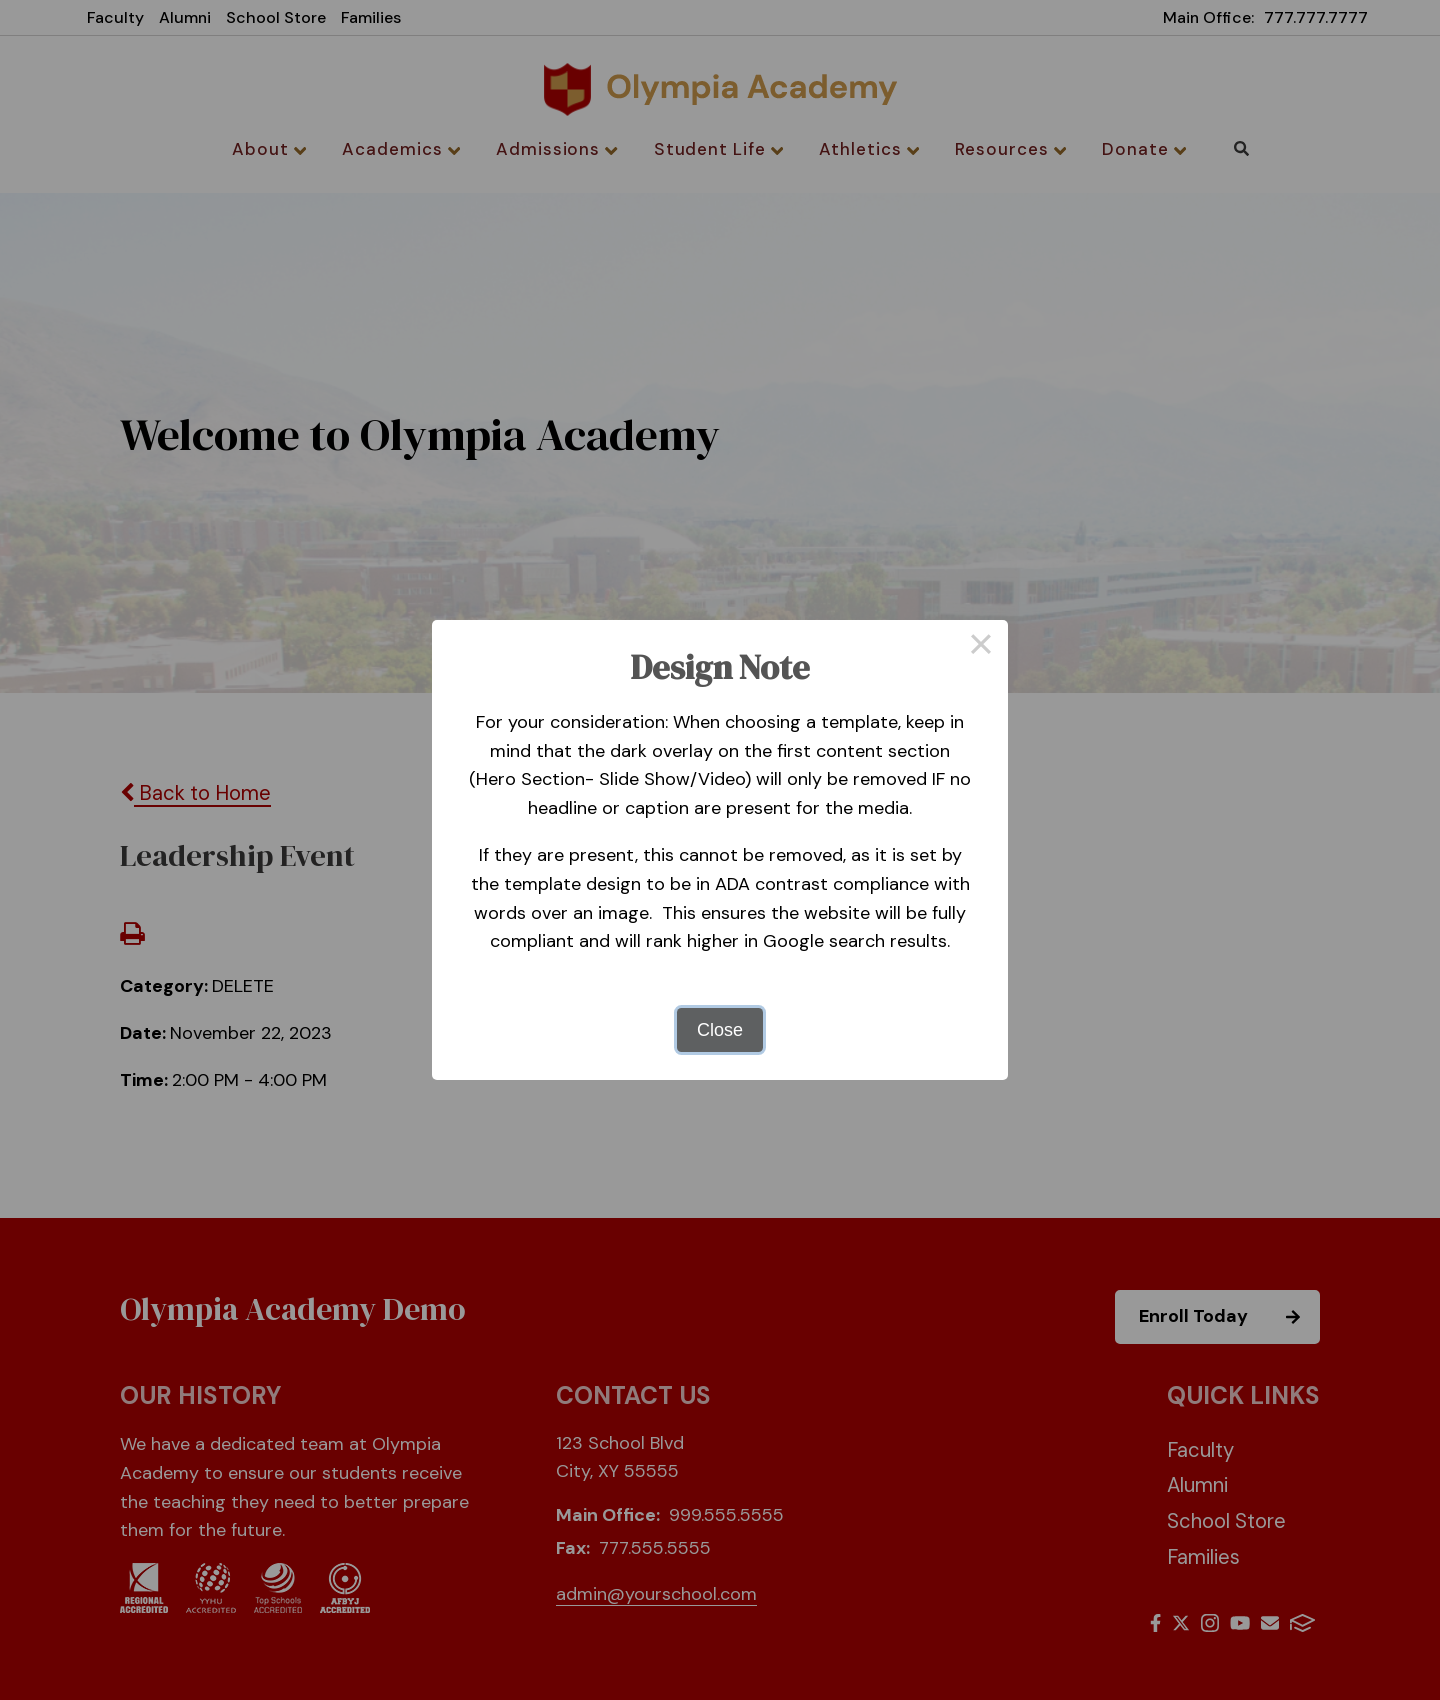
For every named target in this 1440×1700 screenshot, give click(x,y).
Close (720, 1030)
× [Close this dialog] (980, 647)
